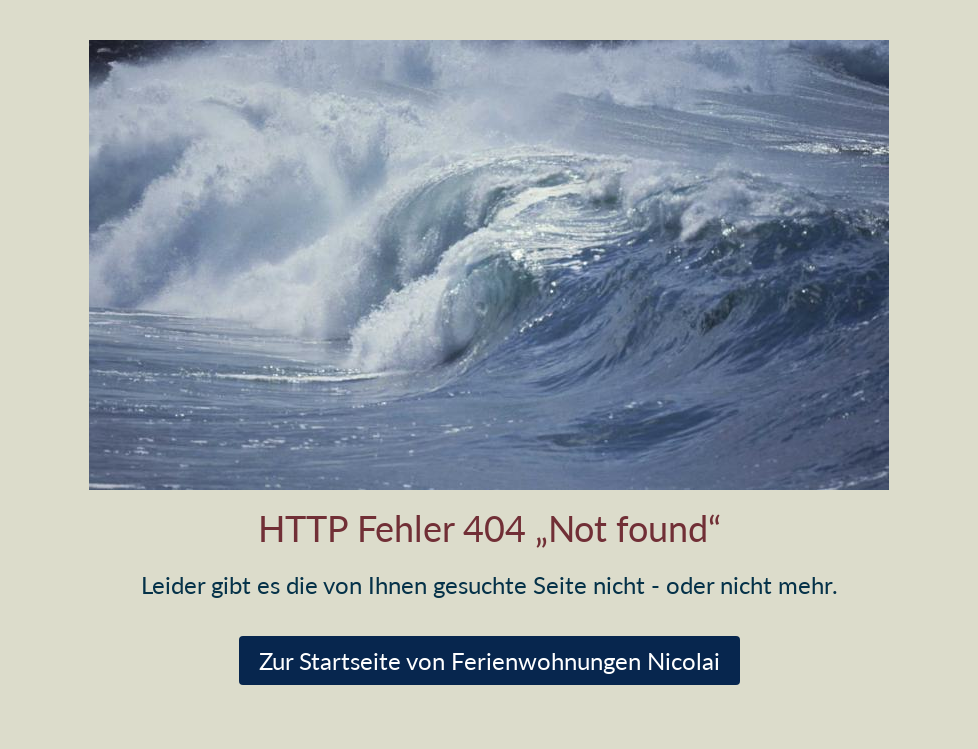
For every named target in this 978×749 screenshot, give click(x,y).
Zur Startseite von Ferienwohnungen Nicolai (489, 660)
